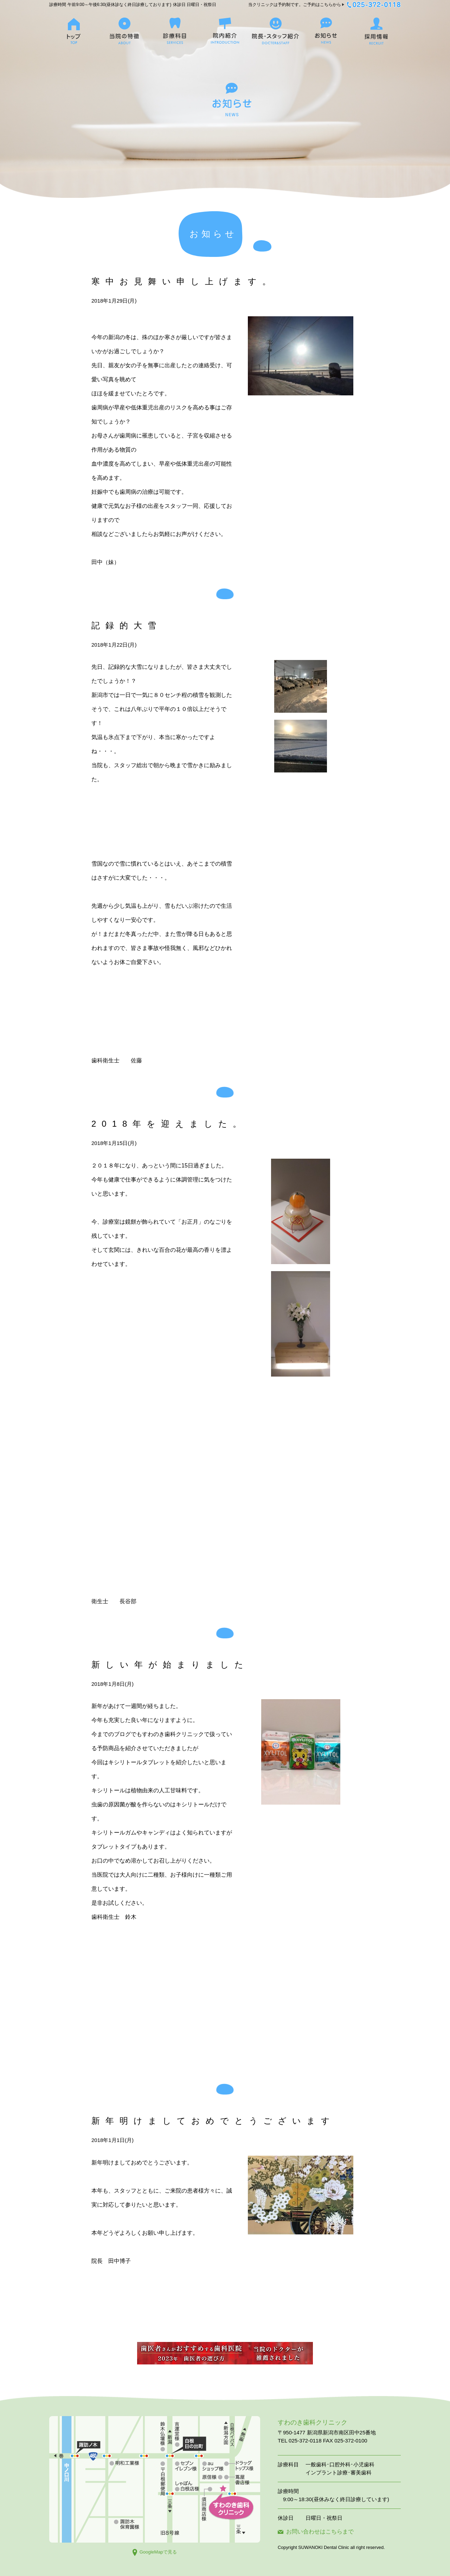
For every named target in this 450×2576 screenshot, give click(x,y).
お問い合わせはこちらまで (316, 2532)
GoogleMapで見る (155, 2552)
